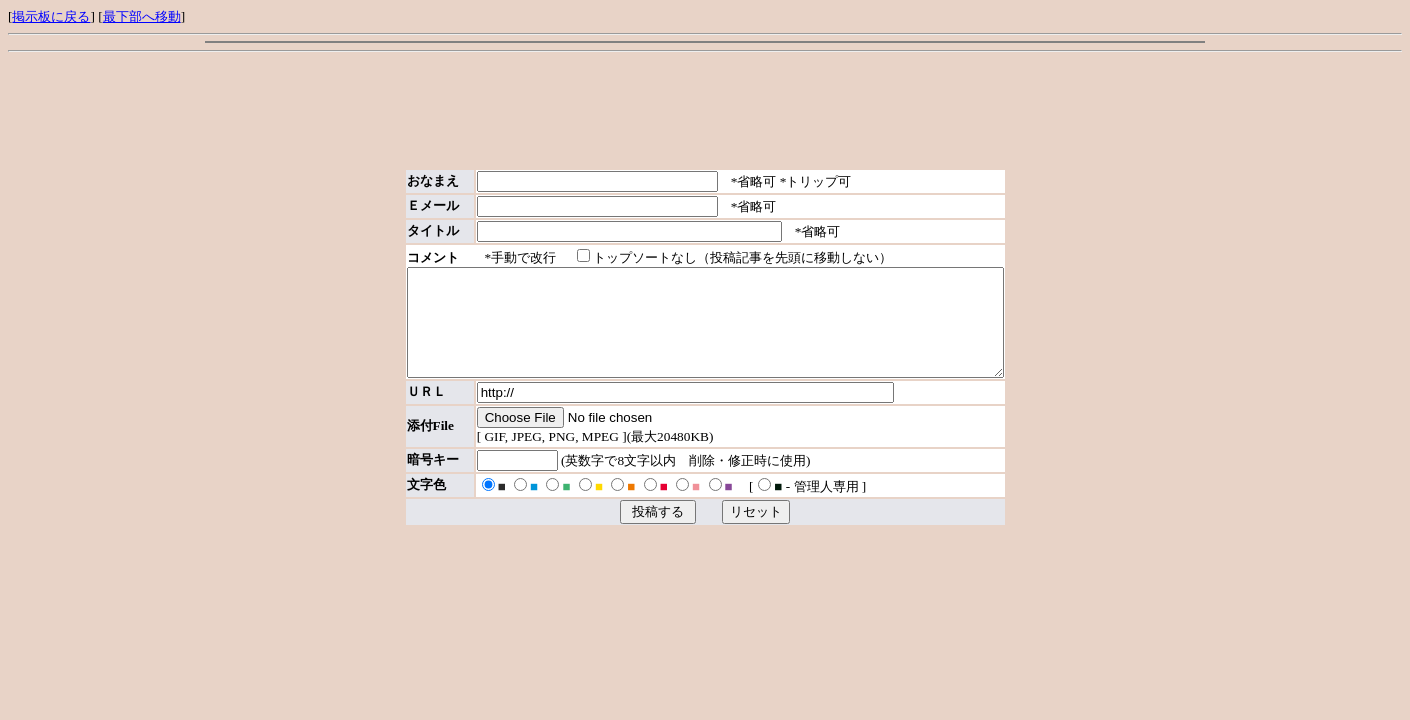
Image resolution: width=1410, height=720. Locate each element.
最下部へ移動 (142, 16)
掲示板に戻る (51, 16)
